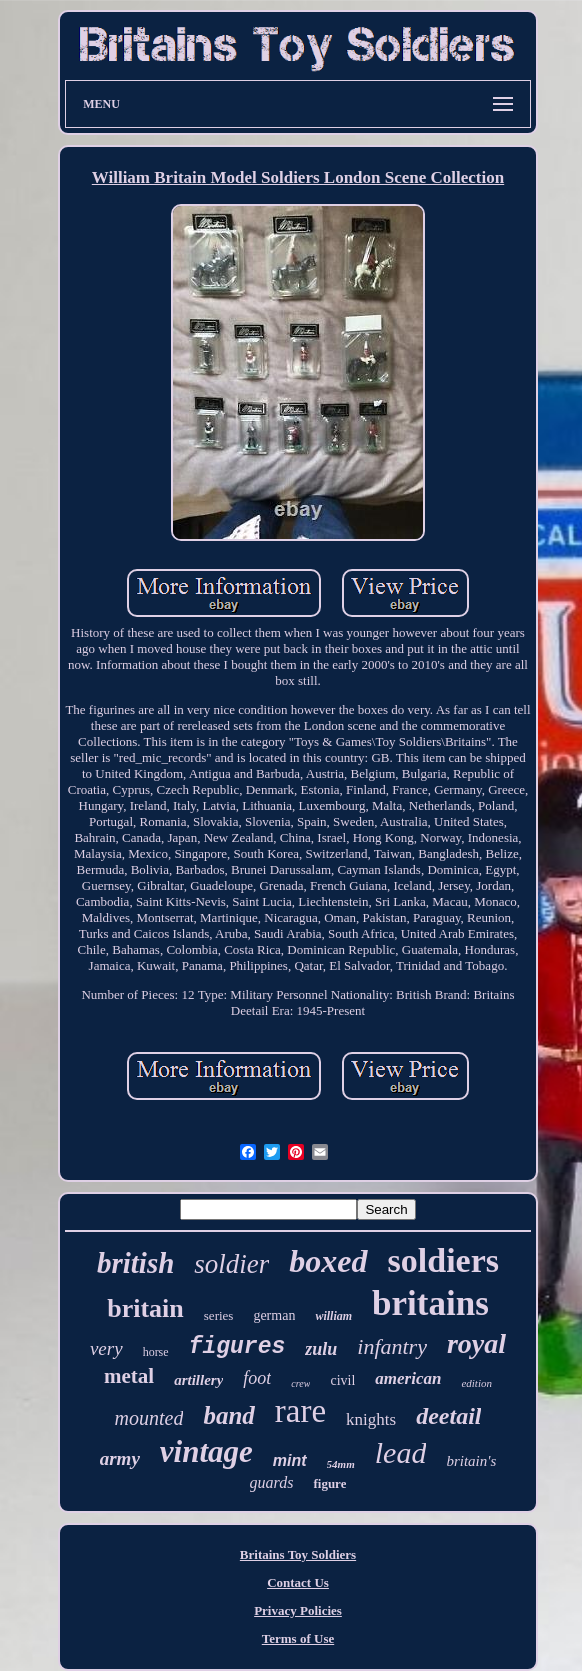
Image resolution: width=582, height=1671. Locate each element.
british (135, 1263)
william (333, 1316)
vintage (206, 1451)
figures (237, 1347)
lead (401, 1452)
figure (329, 1483)
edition (476, 1383)
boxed (328, 1261)
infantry (392, 1346)
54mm (341, 1464)
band (228, 1415)
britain (145, 1308)
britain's (471, 1461)
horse (156, 1352)
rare (300, 1411)
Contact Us (298, 1582)
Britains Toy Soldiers (298, 1554)
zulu (321, 1349)
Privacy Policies (298, 1610)
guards (272, 1482)
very (106, 1348)
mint (290, 1460)
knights (371, 1419)
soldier (231, 1264)
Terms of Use (298, 1638)
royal (476, 1343)
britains (430, 1303)
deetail (448, 1416)
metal (129, 1376)
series (219, 1315)
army (120, 1458)
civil (342, 1380)
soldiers (443, 1260)
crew (300, 1383)
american (408, 1378)
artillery (198, 1380)
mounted (149, 1418)
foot (257, 1378)
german (274, 1315)
